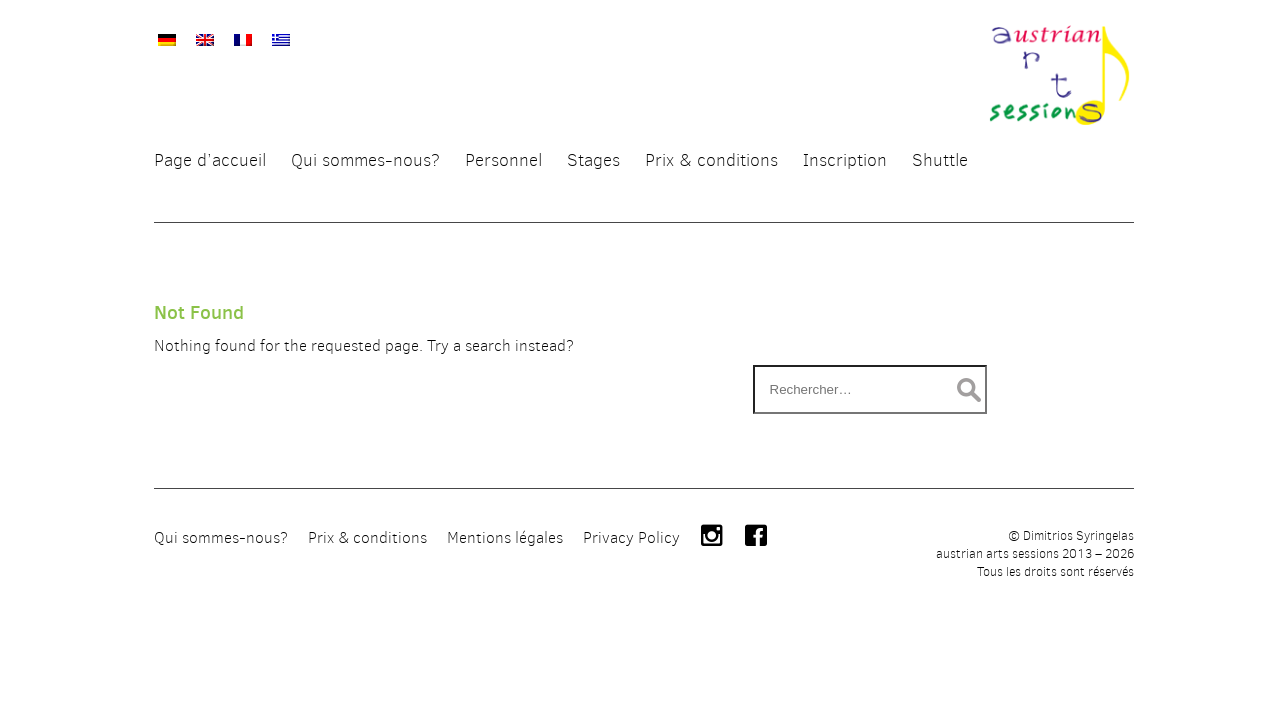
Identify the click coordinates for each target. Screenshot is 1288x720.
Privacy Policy (631, 662)
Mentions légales (505, 662)
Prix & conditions (367, 662)
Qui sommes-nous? (221, 662)
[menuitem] (167, 30)
